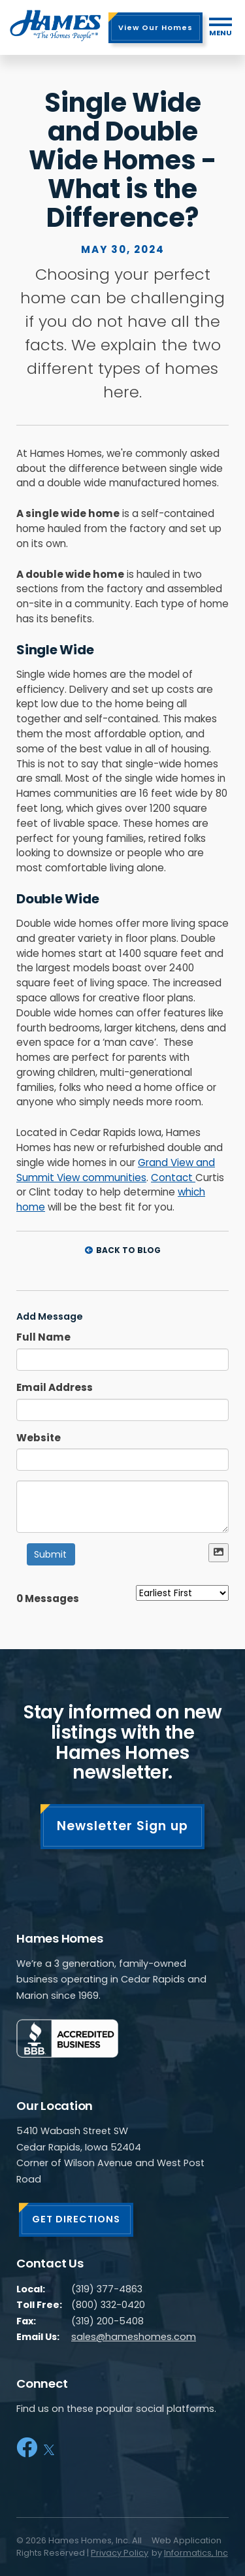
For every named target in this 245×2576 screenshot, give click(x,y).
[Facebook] (26, 2447)
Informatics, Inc (196, 2552)
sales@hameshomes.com (133, 2336)
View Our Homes (155, 27)
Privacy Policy (119, 2552)
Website (38, 1438)
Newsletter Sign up (122, 1826)
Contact (173, 1177)
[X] (49, 2447)
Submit (50, 1554)
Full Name (43, 1337)
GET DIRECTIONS (76, 2219)
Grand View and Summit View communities (115, 1170)
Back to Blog (123, 1250)
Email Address (54, 1387)
